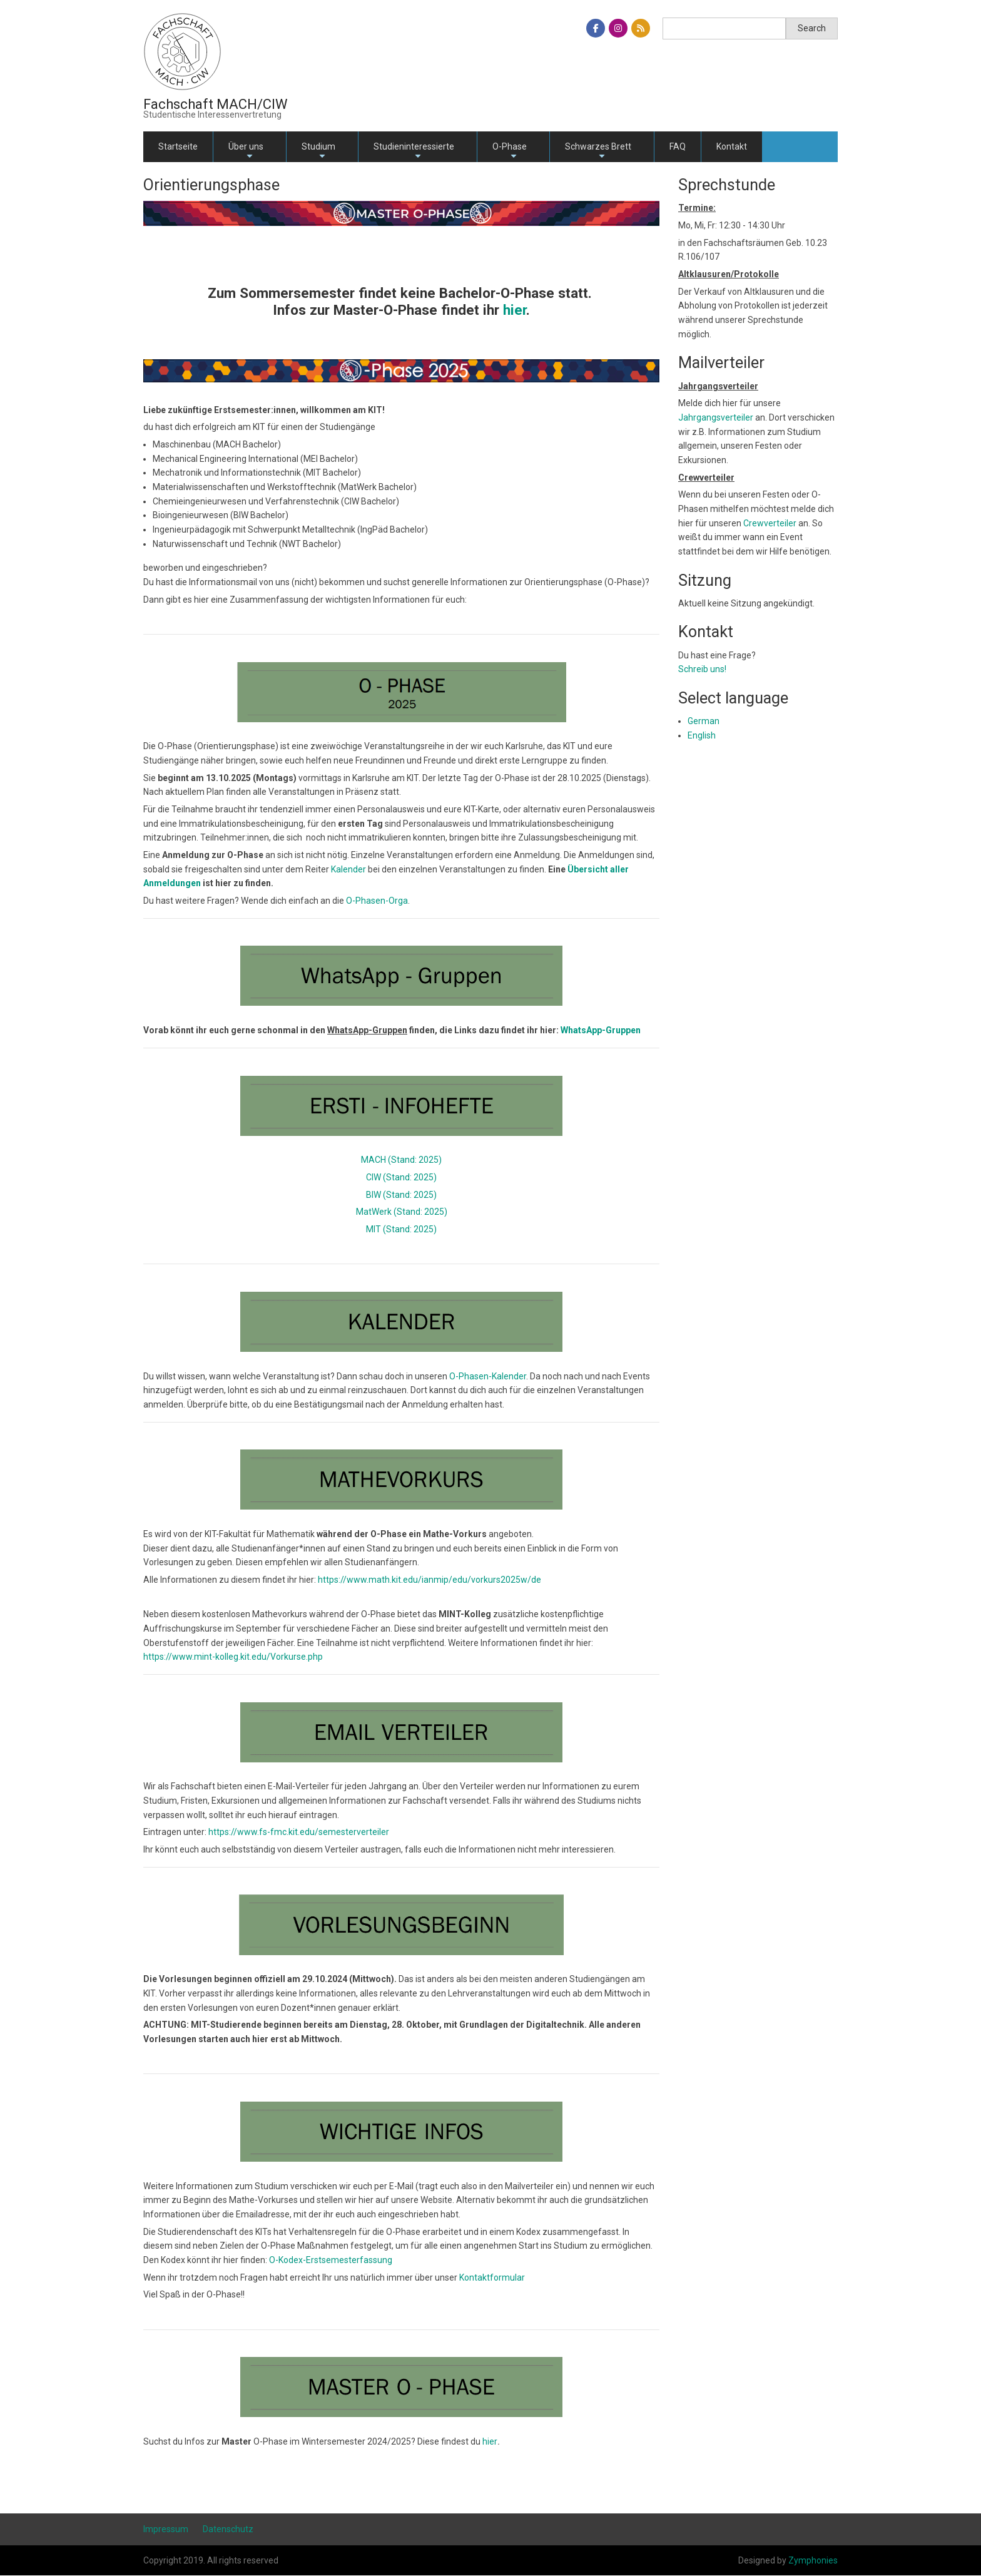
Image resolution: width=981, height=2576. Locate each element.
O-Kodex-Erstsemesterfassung (330, 2260)
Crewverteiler (769, 523)
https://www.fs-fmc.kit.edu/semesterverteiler (298, 1832)
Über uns (245, 151)
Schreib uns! (702, 669)
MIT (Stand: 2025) (401, 1229)
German (703, 721)
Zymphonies (813, 2560)
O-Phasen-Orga (377, 901)
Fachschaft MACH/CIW (215, 104)
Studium (318, 151)
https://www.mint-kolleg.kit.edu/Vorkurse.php (233, 1657)
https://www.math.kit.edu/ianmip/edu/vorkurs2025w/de (429, 1580)
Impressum (165, 2529)
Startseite (178, 146)
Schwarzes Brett (598, 151)
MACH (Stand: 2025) (401, 1160)
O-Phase (509, 151)
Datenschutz (228, 2529)
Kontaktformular (492, 2277)
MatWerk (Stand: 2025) (401, 1212)
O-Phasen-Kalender (487, 1376)
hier (489, 2441)
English (702, 735)
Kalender (348, 869)
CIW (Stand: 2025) (401, 1177)
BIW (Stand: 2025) (401, 1195)
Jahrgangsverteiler (716, 417)
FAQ (677, 146)
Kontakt (731, 146)
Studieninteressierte (414, 151)
